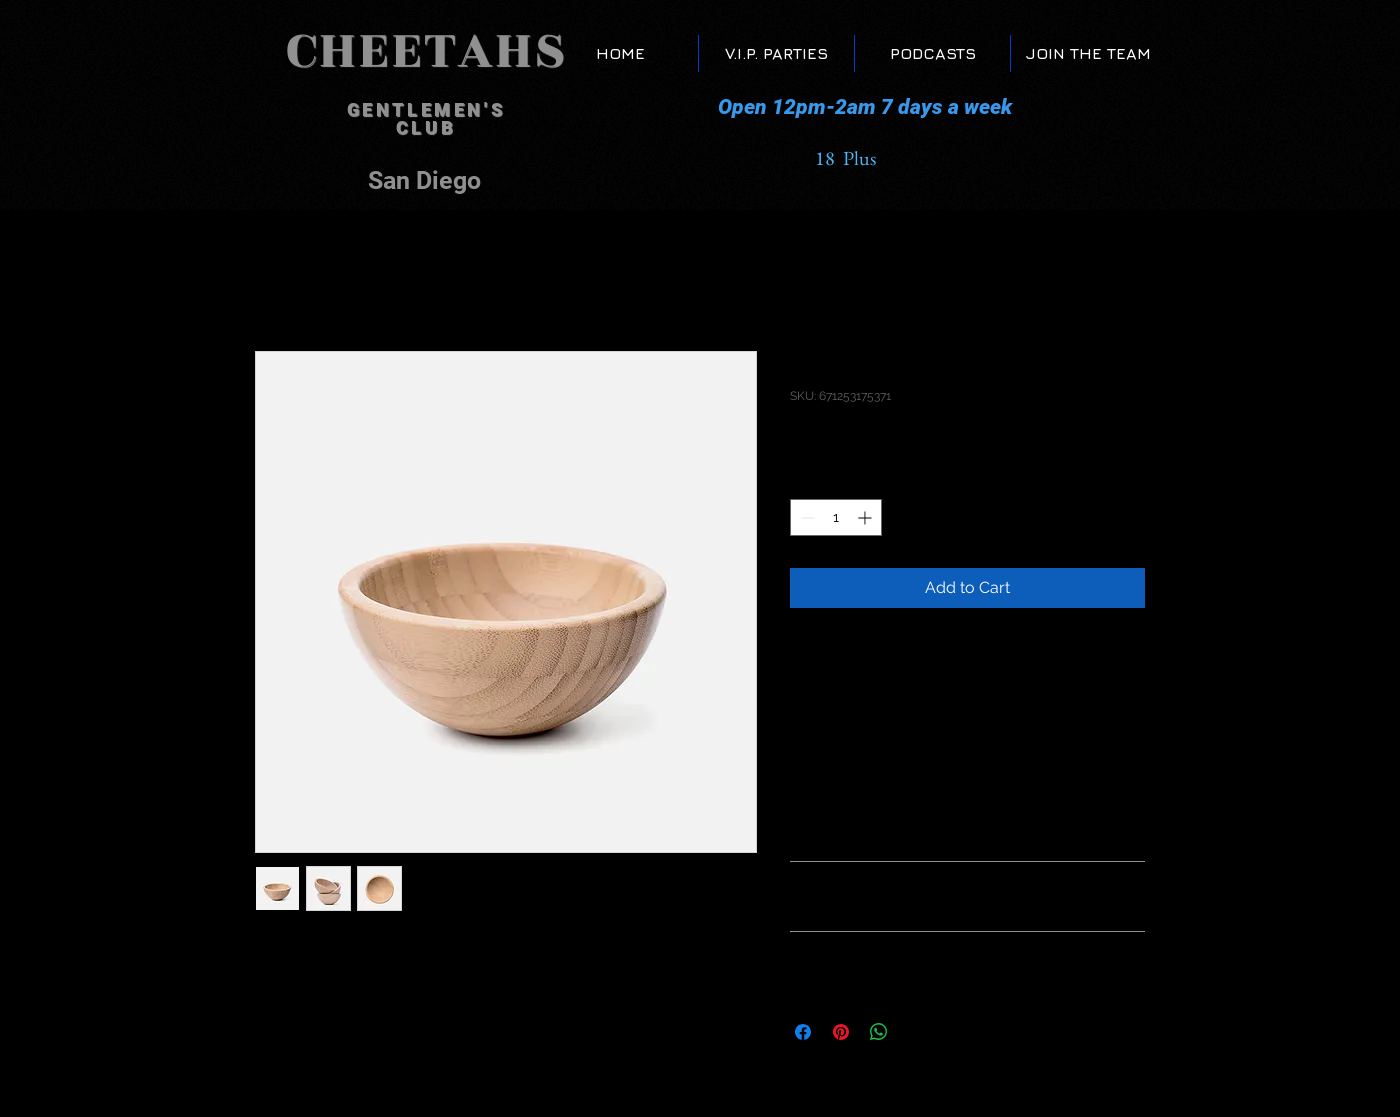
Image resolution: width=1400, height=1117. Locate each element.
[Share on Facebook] (803, 1032)
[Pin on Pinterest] (841, 1032)
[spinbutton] (836, 517)
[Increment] (866, 517)
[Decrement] (805, 517)
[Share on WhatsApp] (879, 1032)
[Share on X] (917, 1032)
